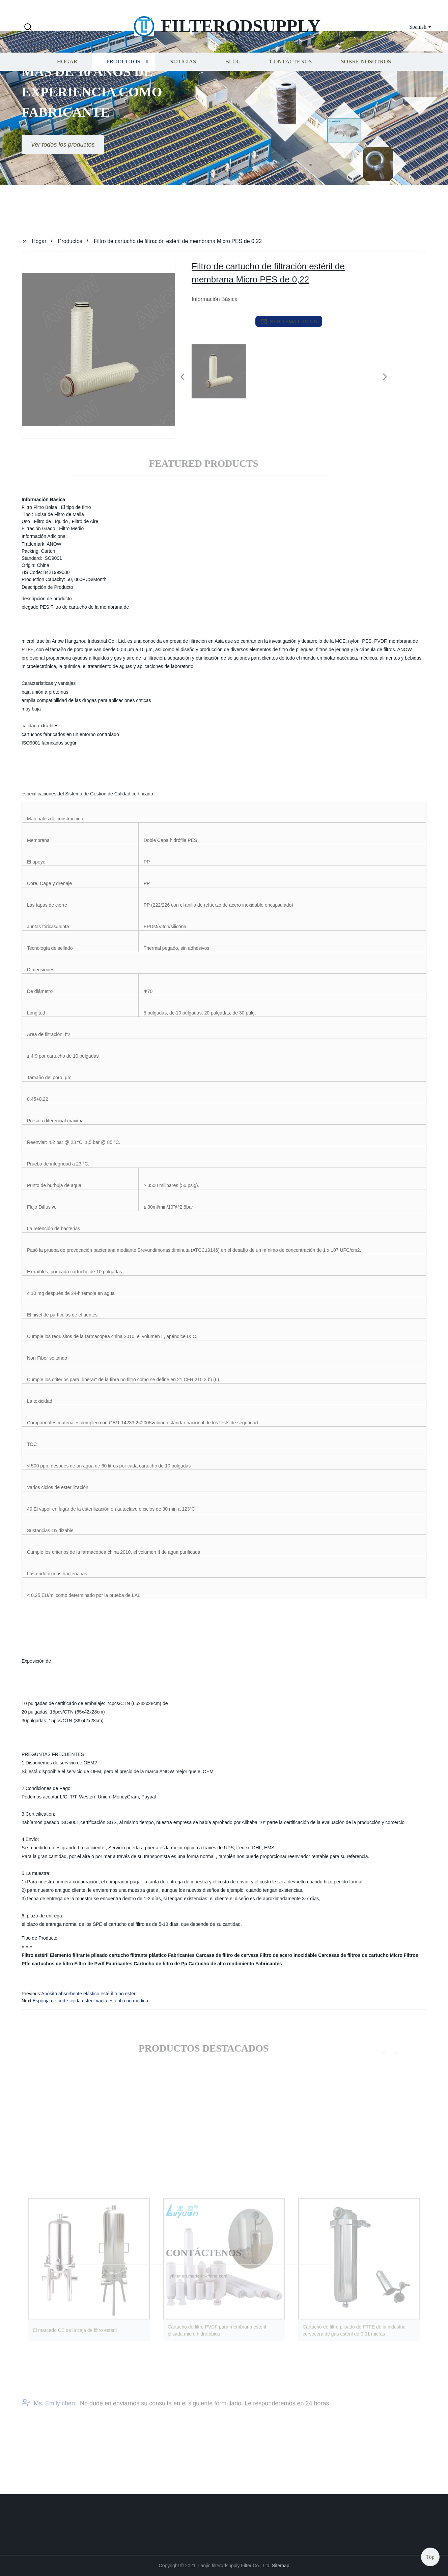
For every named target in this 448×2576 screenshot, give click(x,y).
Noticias (182, 77)
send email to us (288, 321)
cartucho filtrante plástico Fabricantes (152, 1955)
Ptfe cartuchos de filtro (47, 1963)
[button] (28, 27)
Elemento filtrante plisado (79, 1955)
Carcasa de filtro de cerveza (227, 1955)
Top (430, 2555)
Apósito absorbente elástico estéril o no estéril (89, 1993)
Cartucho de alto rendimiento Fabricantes (235, 1963)
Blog (233, 77)
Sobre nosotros (366, 77)
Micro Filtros (404, 1955)
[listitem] (224, 374)
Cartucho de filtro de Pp (160, 1963)
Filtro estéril (35, 1955)
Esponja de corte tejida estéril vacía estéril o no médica (90, 2000)
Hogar (67, 77)
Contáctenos (291, 77)
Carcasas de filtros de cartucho (353, 1955)
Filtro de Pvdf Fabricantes (103, 1963)
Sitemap (280, 2565)
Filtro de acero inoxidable (288, 1955)
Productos (123, 77)
